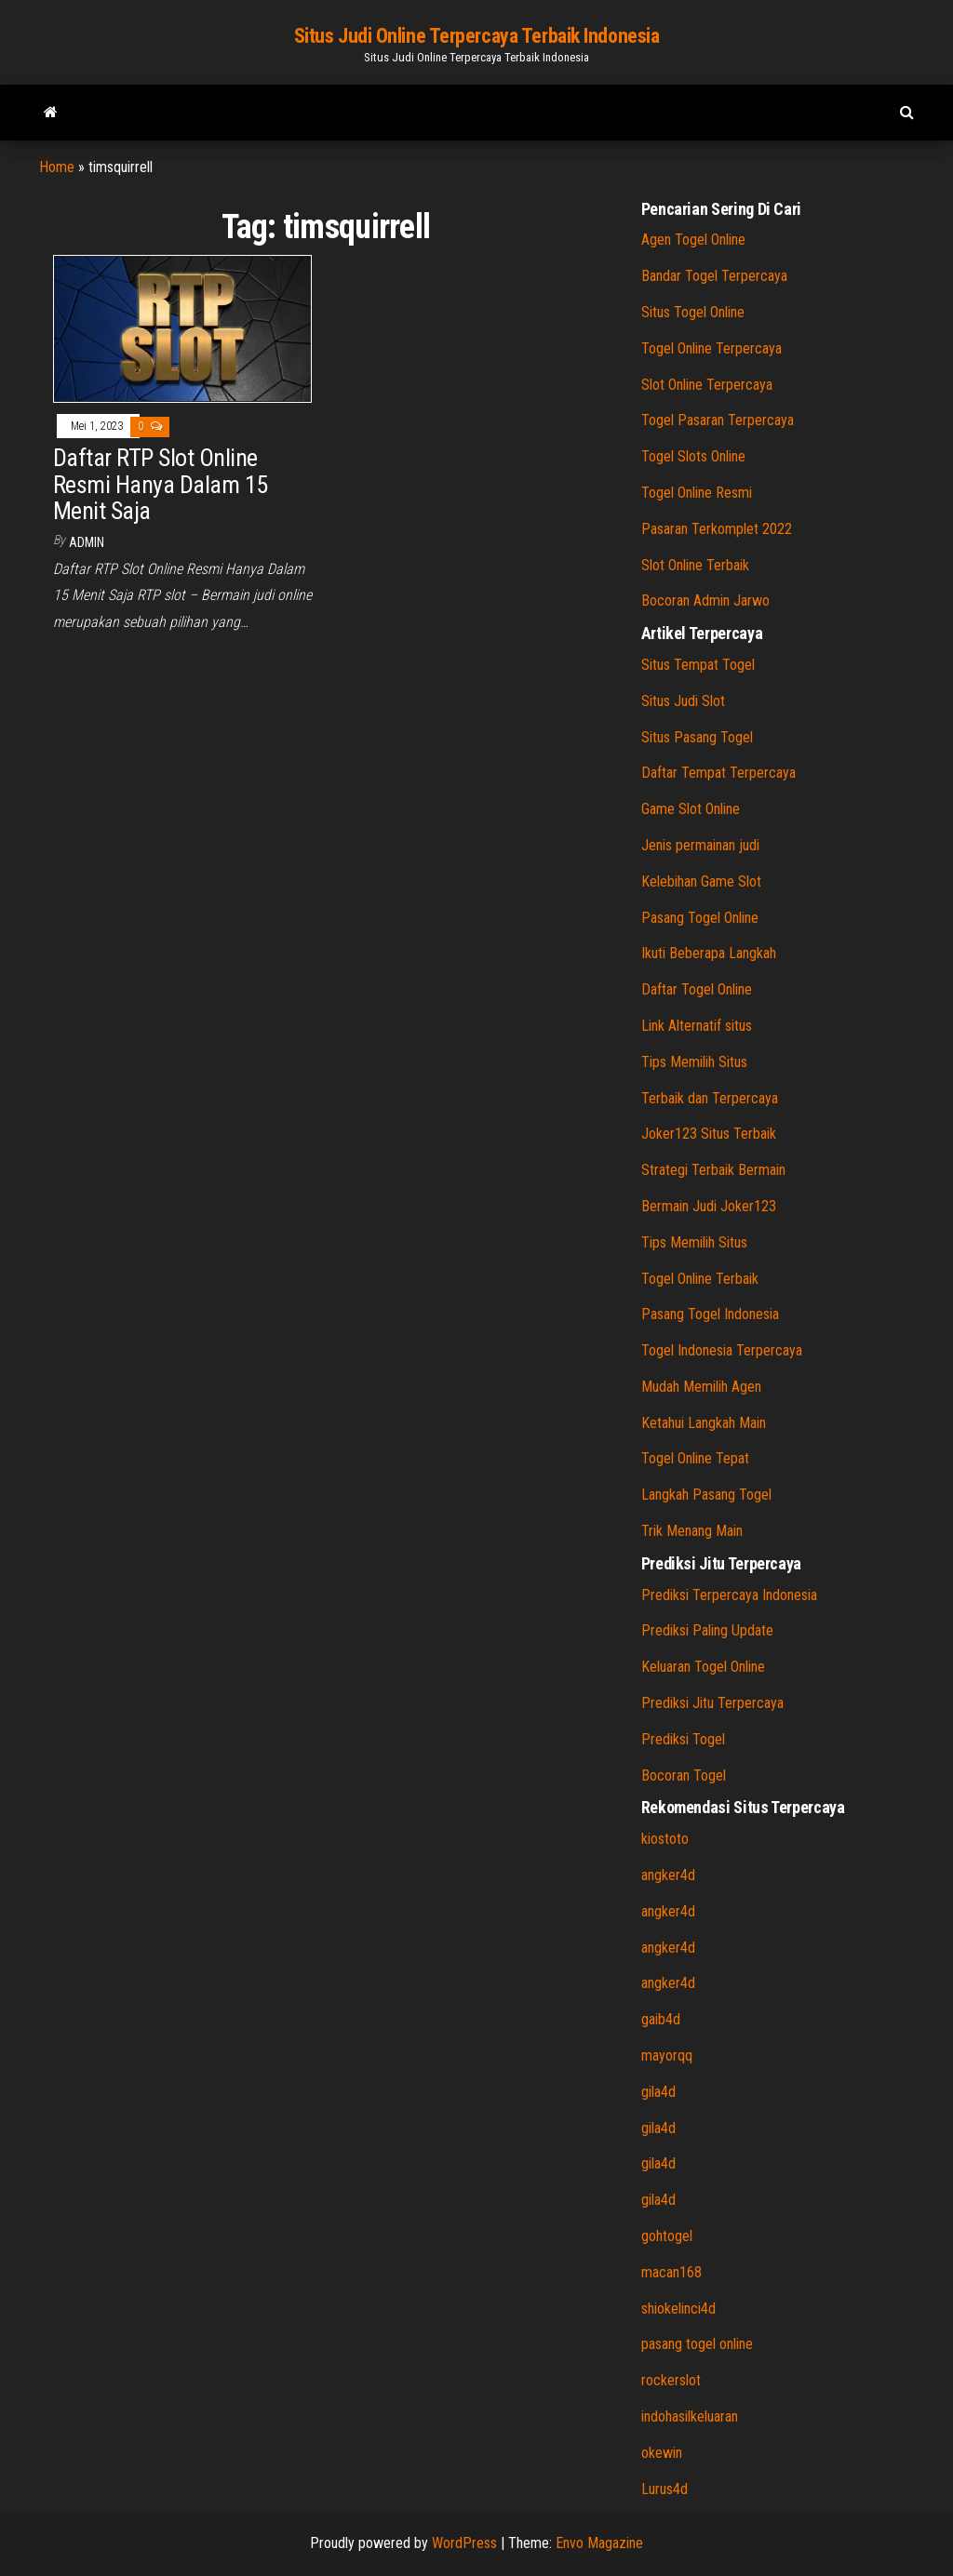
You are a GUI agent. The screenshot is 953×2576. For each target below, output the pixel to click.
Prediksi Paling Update (707, 1630)
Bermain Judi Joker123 (708, 1206)
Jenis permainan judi (700, 845)
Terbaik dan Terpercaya (709, 1098)
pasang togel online (697, 2344)
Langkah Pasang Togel (706, 1494)
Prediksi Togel (683, 1739)
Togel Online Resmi (696, 492)
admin (86, 542)
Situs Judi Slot (683, 701)
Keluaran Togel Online (703, 1666)
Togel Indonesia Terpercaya (721, 1350)
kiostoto (665, 1839)
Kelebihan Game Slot (701, 881)
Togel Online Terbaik (699, 1279)
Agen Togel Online (693, 239)
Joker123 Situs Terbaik (708, 1133)
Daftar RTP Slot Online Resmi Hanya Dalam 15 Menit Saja (160, 484)
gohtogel (666, 2236)
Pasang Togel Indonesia (710, 1314)
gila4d (658, 2092)
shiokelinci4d (678, 2308)
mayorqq (666, 2055)
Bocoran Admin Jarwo (705, 600)
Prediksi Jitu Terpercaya (712, 1703)
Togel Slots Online (693, 456)
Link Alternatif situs (696, 1025)
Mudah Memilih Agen (701, 1386)
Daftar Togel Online (696, 989)
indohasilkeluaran (689, 2416)
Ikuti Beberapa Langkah (708, 953)
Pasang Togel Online (699, 918)
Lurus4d (664, 2489)
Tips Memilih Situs (694, 1062)
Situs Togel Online (693, 312)
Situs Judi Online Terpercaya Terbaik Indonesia (477, 35)
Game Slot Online (690, 809)
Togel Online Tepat (695, 1458)
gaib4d (660, 2019)
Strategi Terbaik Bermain (713, 1170)
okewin (661, 2453)
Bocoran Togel (683, 1775)
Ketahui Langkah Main (703, 1423)
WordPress (464, 2543)
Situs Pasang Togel (697, 737)
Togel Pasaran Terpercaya (717, 420)
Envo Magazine (599, 2543)
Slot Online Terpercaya (706, 385)
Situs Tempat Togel (698, 665)
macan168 (671, 2272)
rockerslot (671, 2380)
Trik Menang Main (692, 1531)
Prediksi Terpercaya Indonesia (729, 1595)
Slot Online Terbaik (695, 565)
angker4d (668, 1875)
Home (56, 167)
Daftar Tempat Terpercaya (718, 772)
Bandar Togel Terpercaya (714, 276)
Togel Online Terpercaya (711, 348)
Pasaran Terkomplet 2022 (716, 529)
